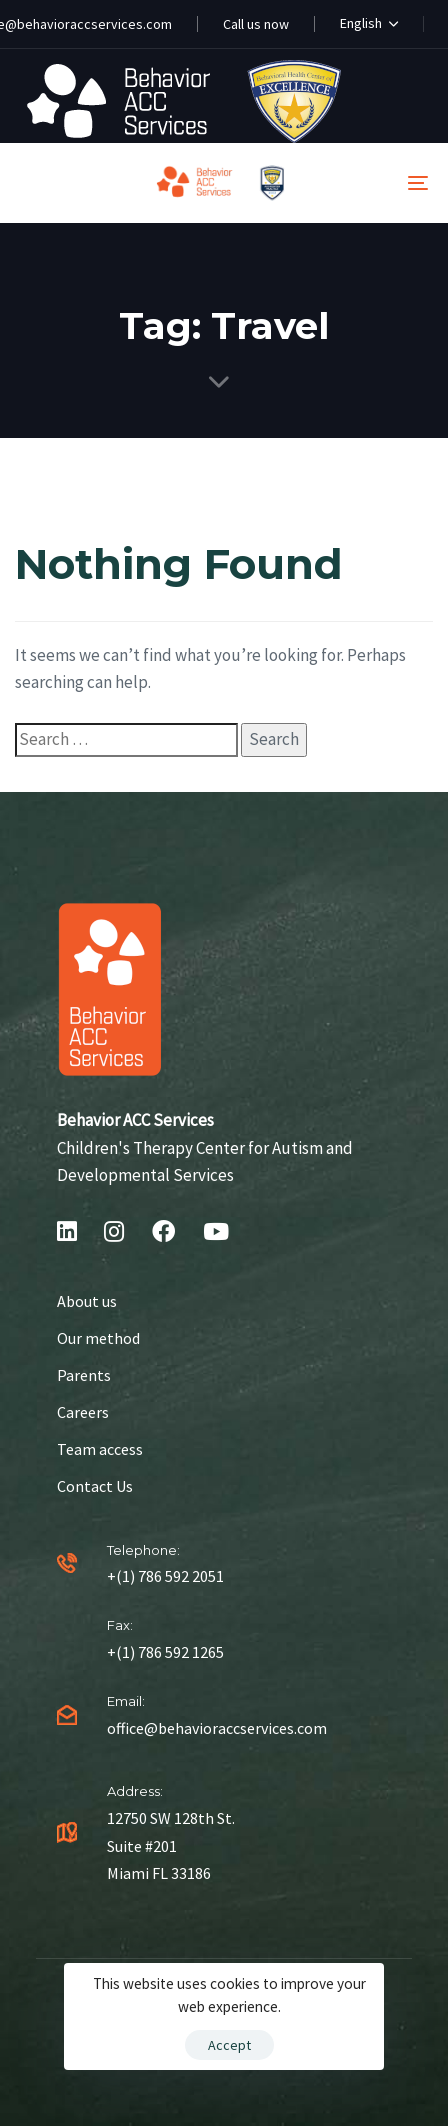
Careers (83, 1412)
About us (87, 1301)
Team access (100, 1449)
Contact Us (95, 1486)
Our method (98, 1338)
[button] (369, 24)
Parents (84, 1375)
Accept (229, 2045)
